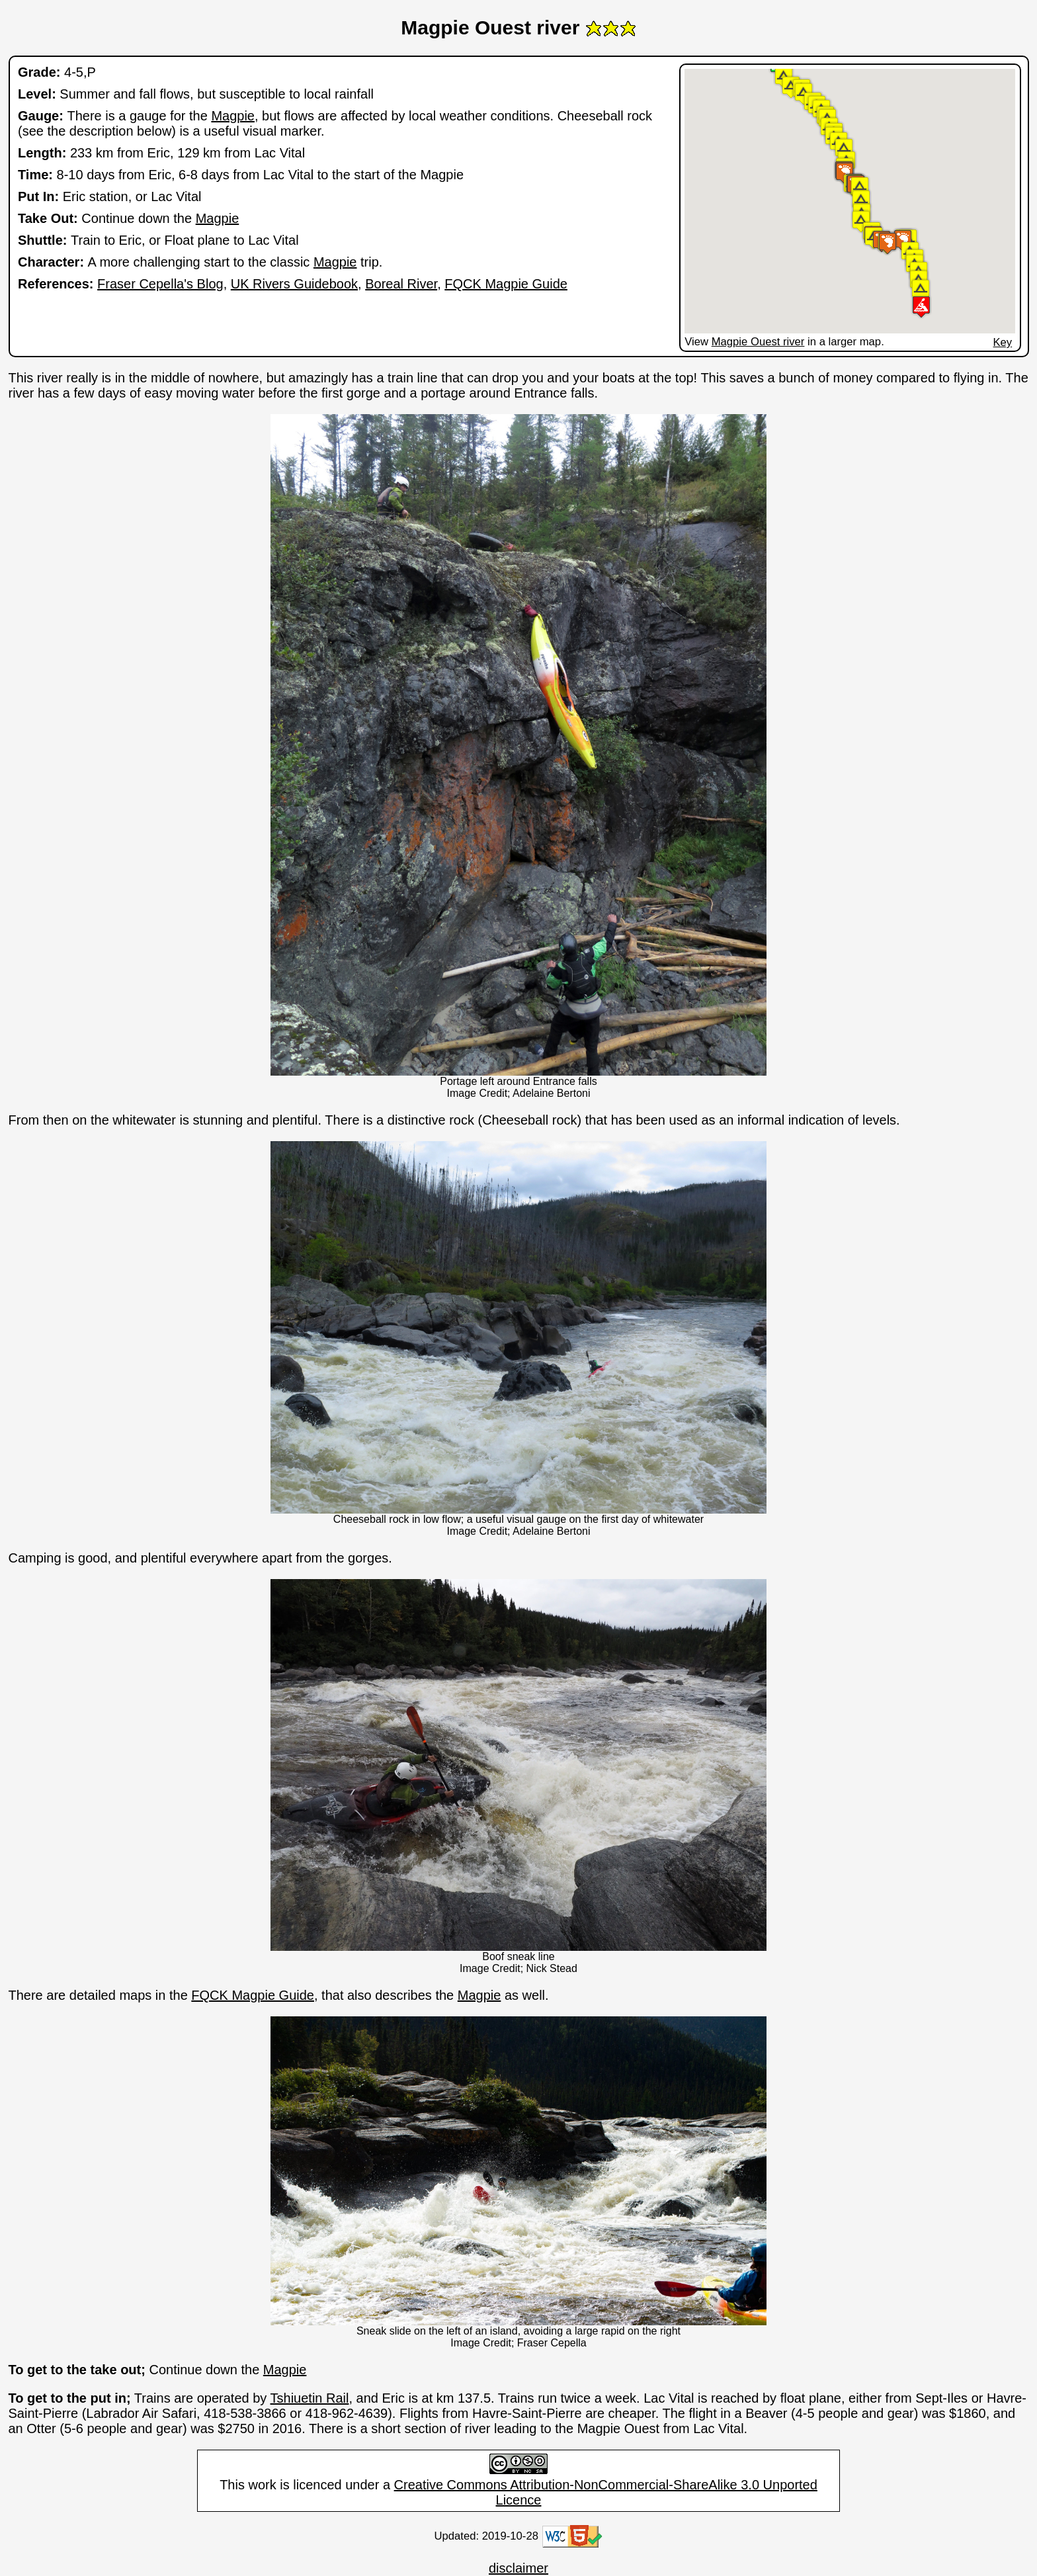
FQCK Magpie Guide (505, 284)
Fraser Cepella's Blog (160, 284)
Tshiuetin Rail (309, 2398)
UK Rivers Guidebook (294, 284)
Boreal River (401, 284)
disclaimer (518, 2568)
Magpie (233, 115)
